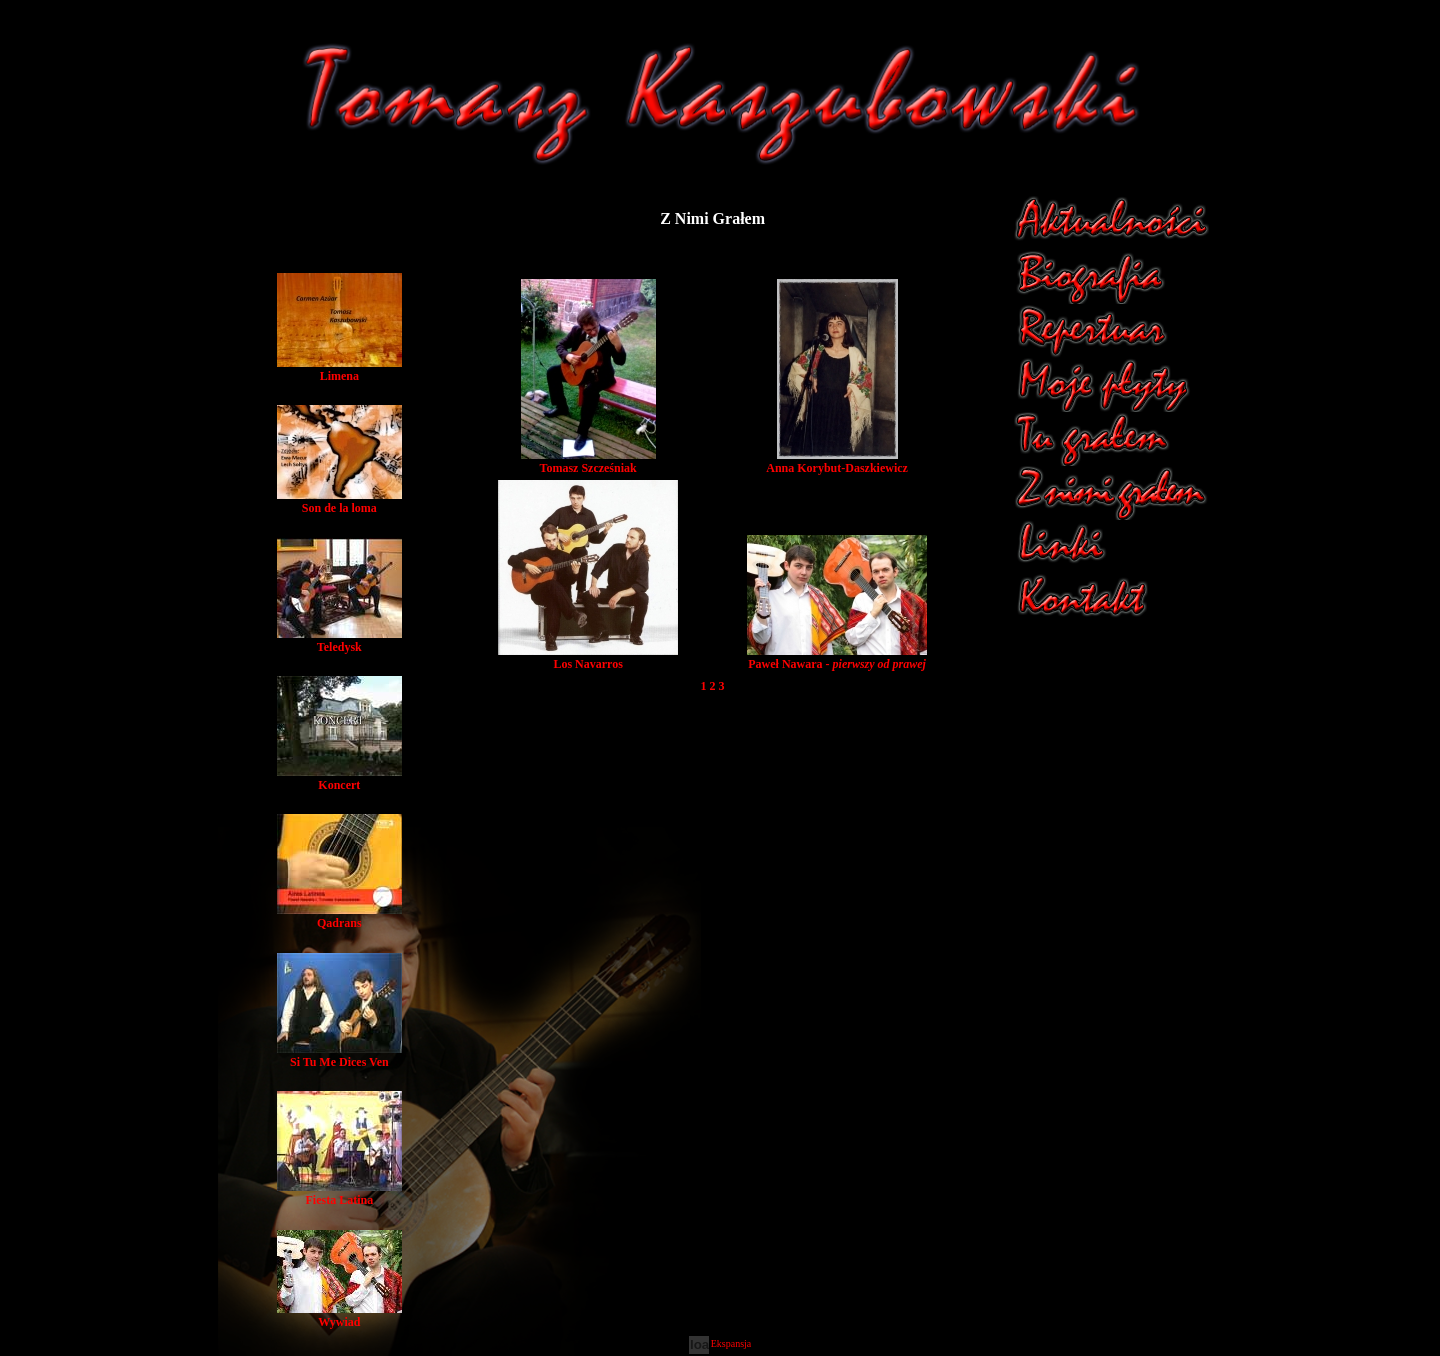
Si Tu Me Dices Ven (339, 1055)
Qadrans (339, 916)
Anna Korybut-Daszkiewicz (837, 461)
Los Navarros (588, 657)
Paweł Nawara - (837, 657)
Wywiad (339, 1315)
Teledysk (339, 640)
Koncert (339, 778)
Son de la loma (339, 501)
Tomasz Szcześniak (588, 461)
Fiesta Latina (339, 1193)
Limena (339, 369)
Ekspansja (731, 1343)
